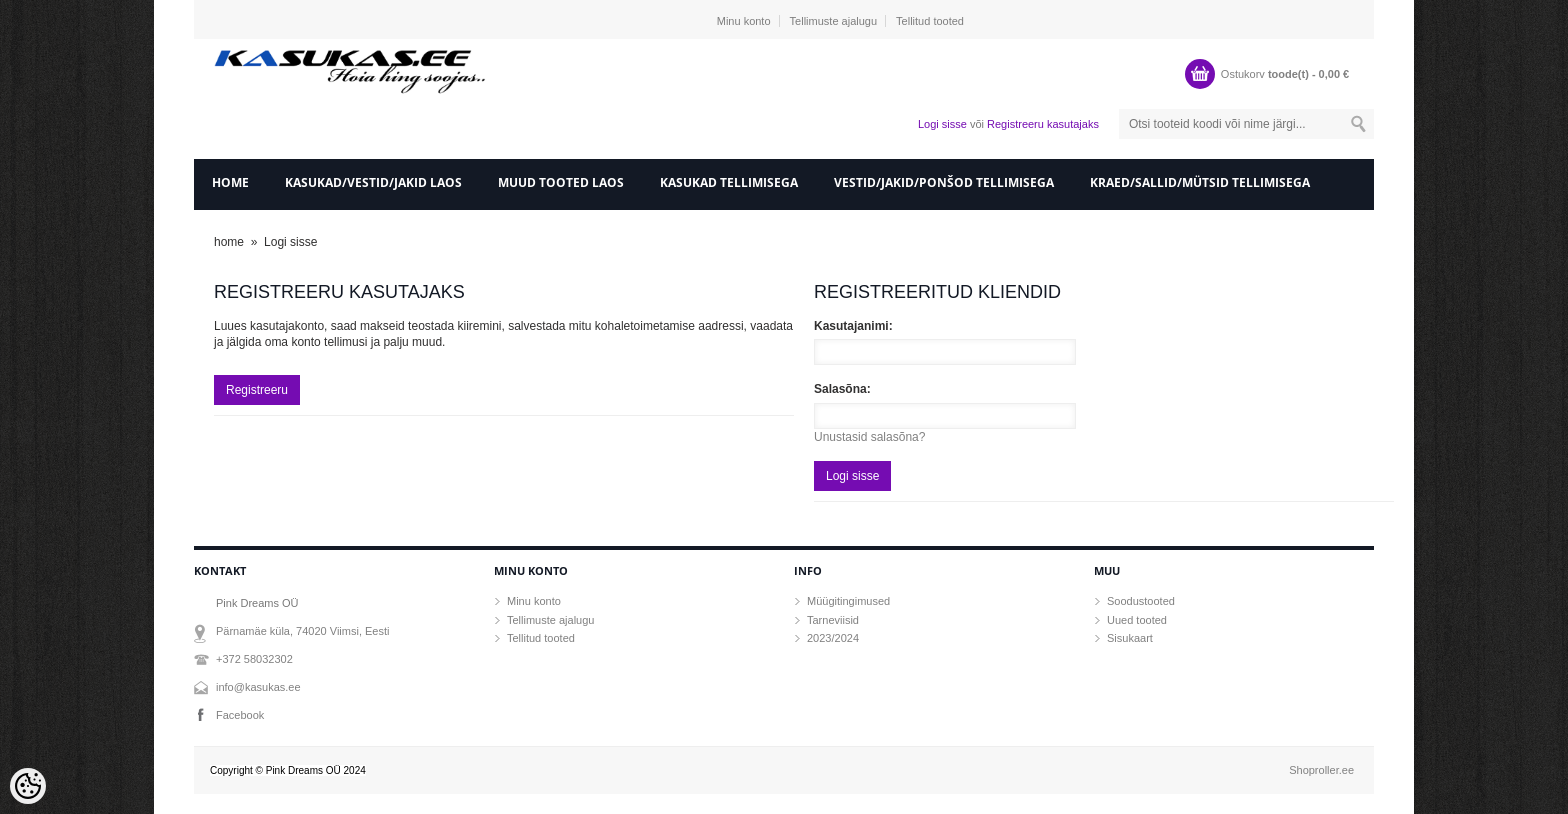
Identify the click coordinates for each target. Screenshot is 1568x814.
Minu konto (744, 21)
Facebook (240, 715)
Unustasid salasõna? (869, 437)
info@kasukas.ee (258, 687)
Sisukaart (1130, 638)
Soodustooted (1141, 601)
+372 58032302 (254, 659)
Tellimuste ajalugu (833, 21)
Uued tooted (1137, 620)
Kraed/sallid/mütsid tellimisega (1200, 182)
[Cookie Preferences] (28, 786)
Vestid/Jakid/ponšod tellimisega (944, 182)
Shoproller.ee (1321, 770)
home (230, 182)
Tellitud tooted (930, 21)
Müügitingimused (848, 601)
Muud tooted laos (561, 182)
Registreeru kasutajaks (1043, 124)
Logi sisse (942, 124)
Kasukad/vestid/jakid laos (373, 182)
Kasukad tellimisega (729, 182)
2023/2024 (833, 638)
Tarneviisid (833, 620)
